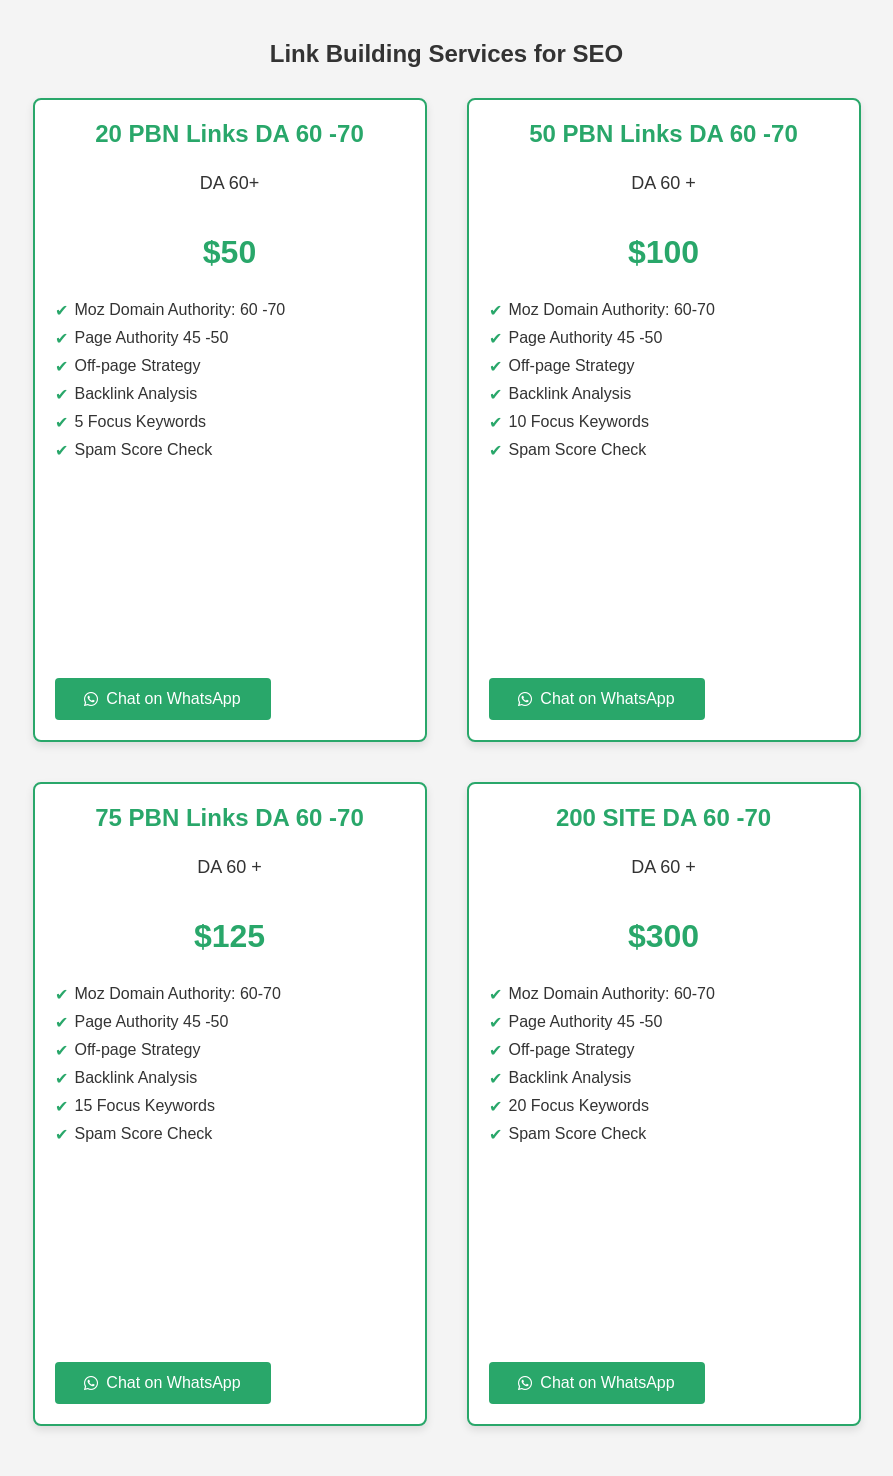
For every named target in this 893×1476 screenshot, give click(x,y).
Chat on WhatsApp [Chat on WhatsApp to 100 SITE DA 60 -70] (596, 1382)
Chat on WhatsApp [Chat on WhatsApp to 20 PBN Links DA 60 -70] (162, 698)
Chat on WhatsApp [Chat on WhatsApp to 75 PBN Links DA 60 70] (162, 1382)
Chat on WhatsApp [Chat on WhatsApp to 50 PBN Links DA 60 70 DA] (596, 698)
